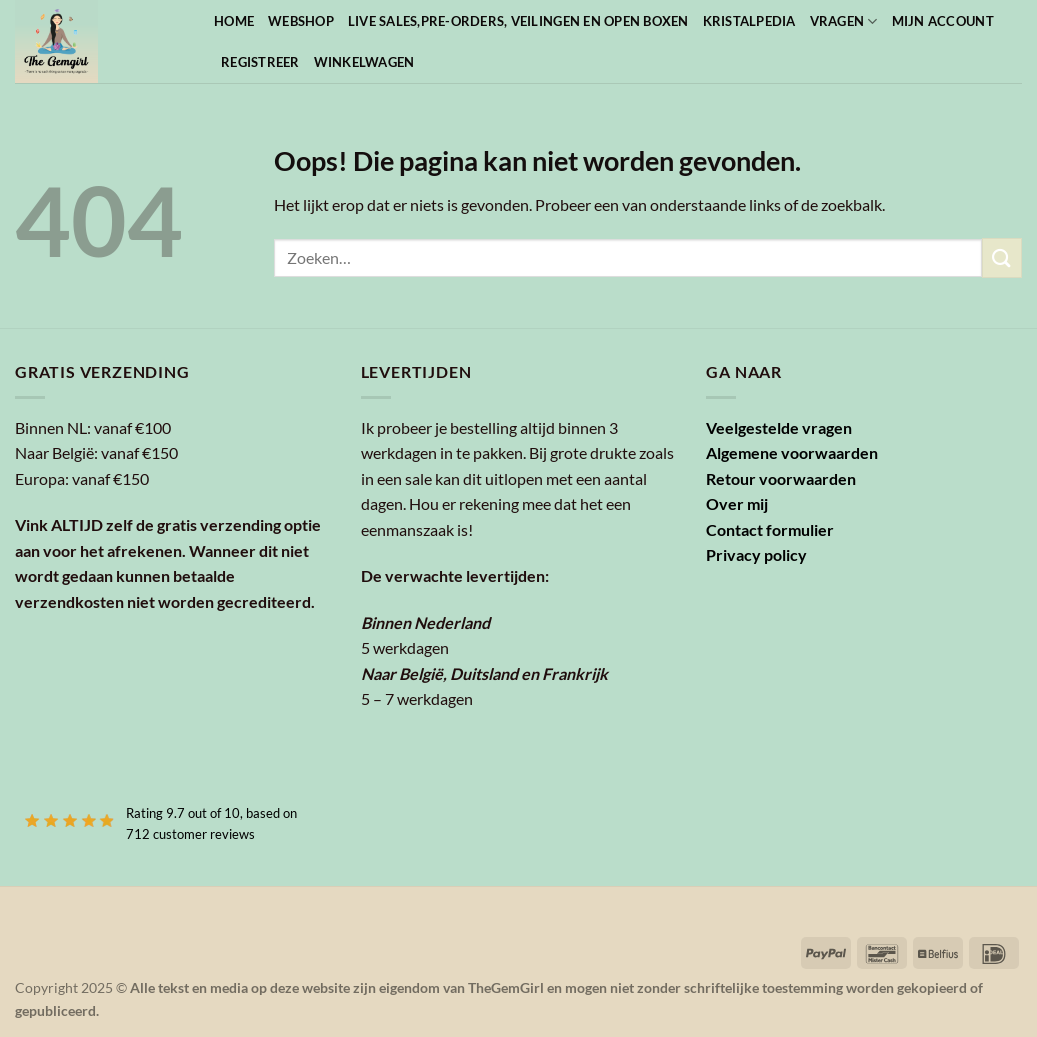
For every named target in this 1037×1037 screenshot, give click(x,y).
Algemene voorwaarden (792, 452)
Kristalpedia (749, 21)
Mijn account (943, 21)
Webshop (301, 21)
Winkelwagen (364, 62)
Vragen (844, 21)
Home (234, 21)
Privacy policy (756, 554)
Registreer (260, 62)
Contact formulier (770, 529)
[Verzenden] (1002, 257)
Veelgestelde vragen (779, 427)
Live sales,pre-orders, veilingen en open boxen (518, 21)
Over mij (737, 503)
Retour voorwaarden (781, 478)
